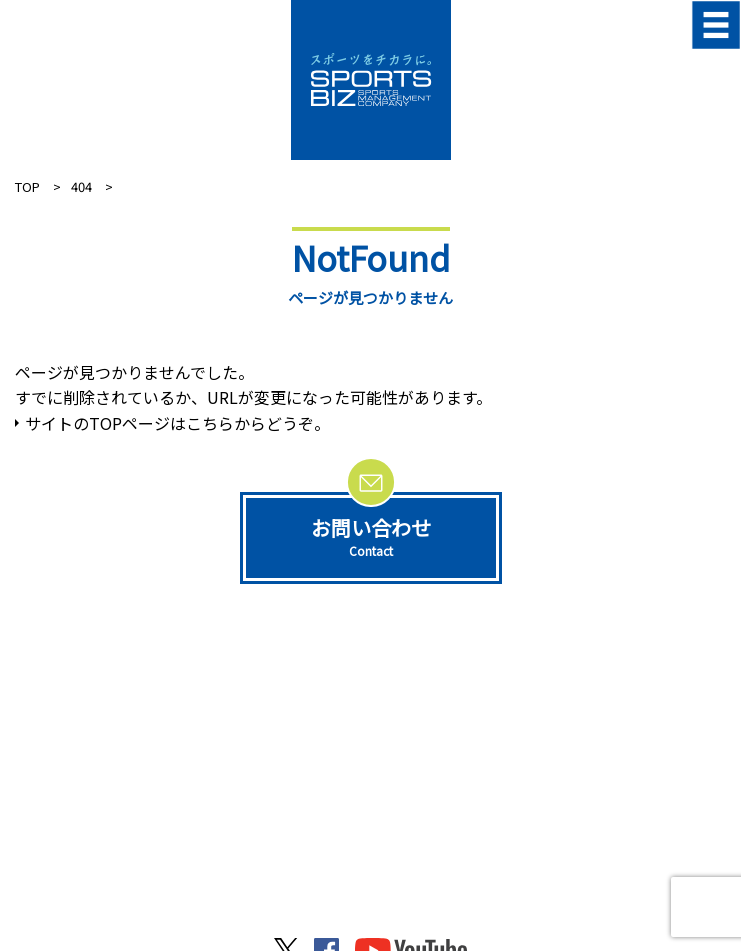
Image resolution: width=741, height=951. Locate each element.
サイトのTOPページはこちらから (145, 423)
